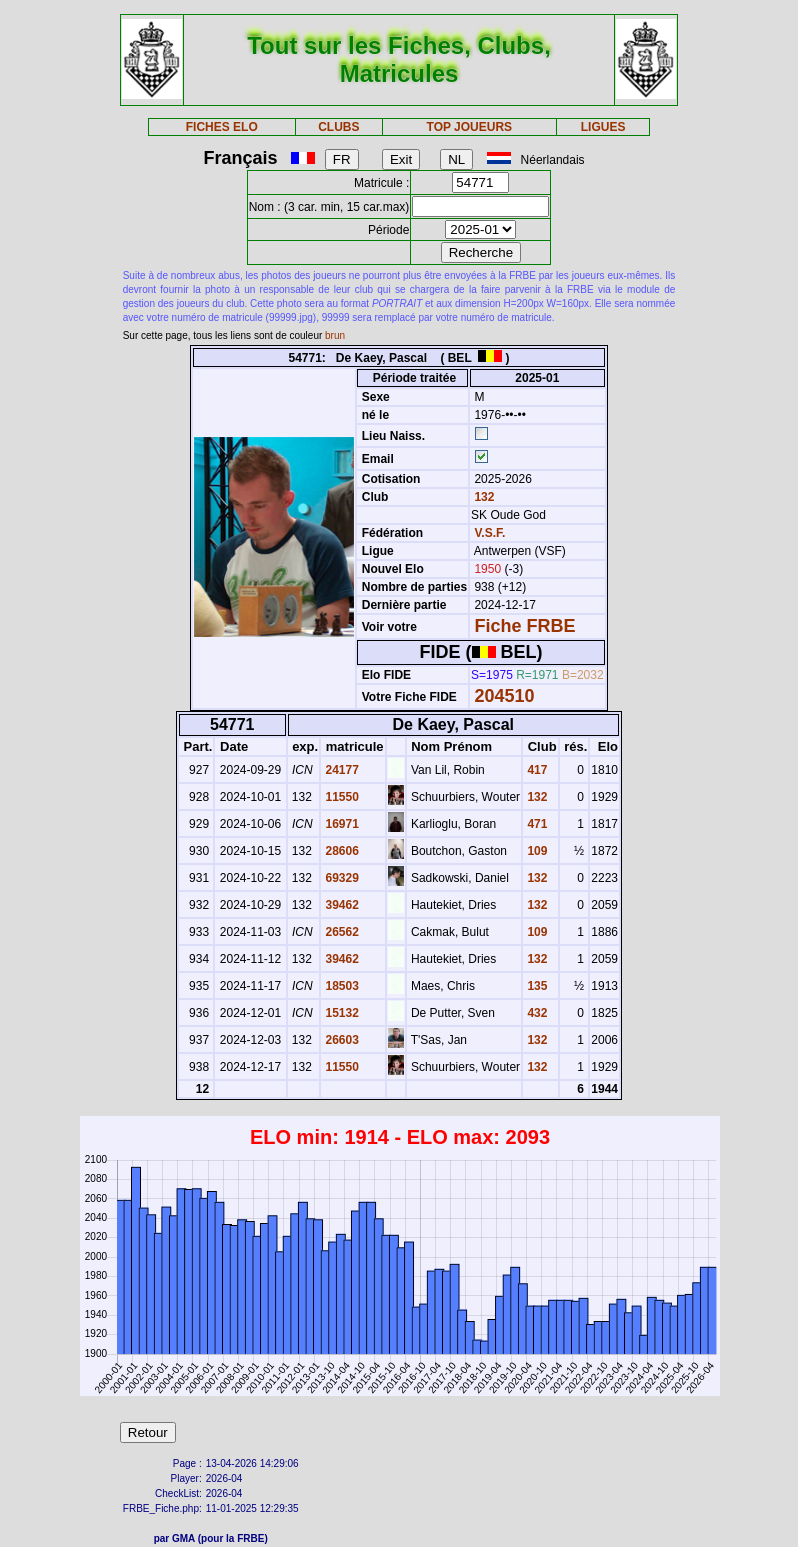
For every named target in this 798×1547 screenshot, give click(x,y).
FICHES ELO (222, 127)
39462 (340, 905)
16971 (340, 824)
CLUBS (338, 127)
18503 (340, 986)
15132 (340, 1013)
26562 (340, 932)
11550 (340, 797)
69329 (340, 878)
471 (535, 824)
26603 (340, 1040)
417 (535, 770)
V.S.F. (489, 533)
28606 (340, 851)
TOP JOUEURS (470, 127)
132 (482, 497)
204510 (504, 696)
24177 (340, 770)
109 (535, 851)
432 (535, 1013)
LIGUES (603, 127)
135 (535, 986)
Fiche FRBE (524, 626)
